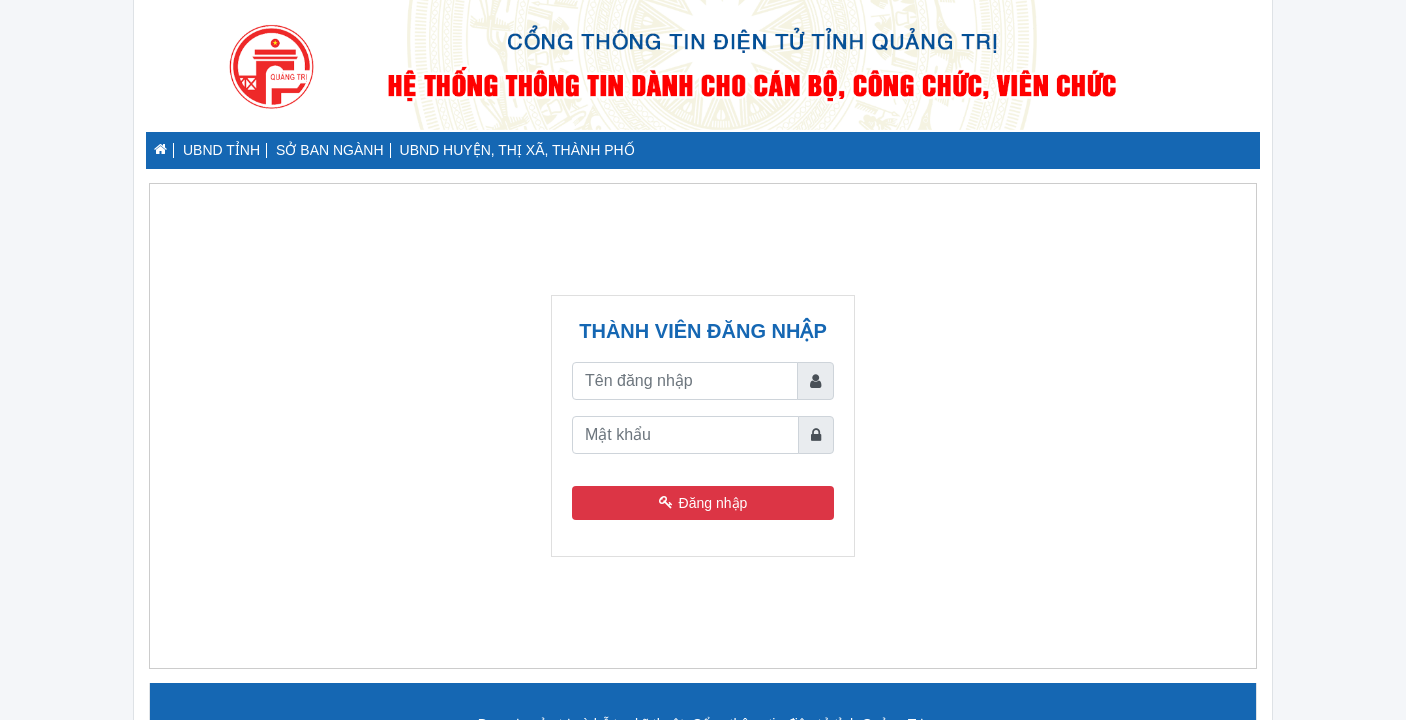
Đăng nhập (703, 503)
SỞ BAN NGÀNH (329, 150)
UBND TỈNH (221, 150)
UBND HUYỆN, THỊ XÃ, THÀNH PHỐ (517, 150)
